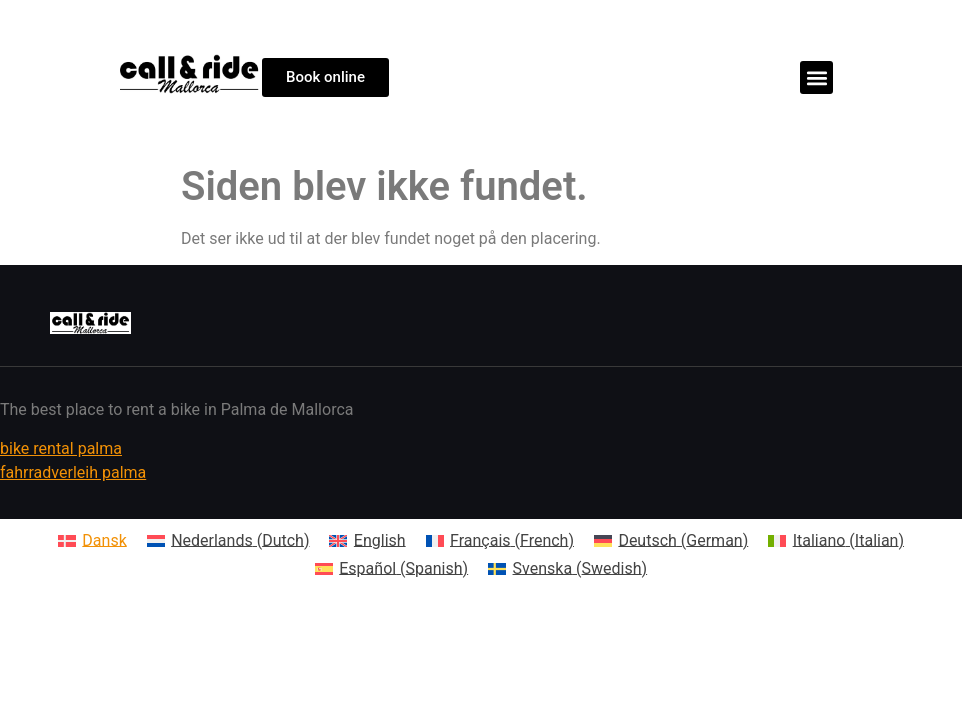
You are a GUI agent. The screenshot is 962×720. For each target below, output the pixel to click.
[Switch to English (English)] (367, 541)
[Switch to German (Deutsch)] (671, 541)
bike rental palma (61, 448)
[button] (816, 77)
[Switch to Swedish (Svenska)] (567, 569)
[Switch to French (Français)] (500, 541)
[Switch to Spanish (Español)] (391, 569)
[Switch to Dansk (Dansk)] (92, 541)
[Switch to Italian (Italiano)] (836, 541)
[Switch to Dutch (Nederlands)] (228, 541)
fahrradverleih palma (73, 472)
